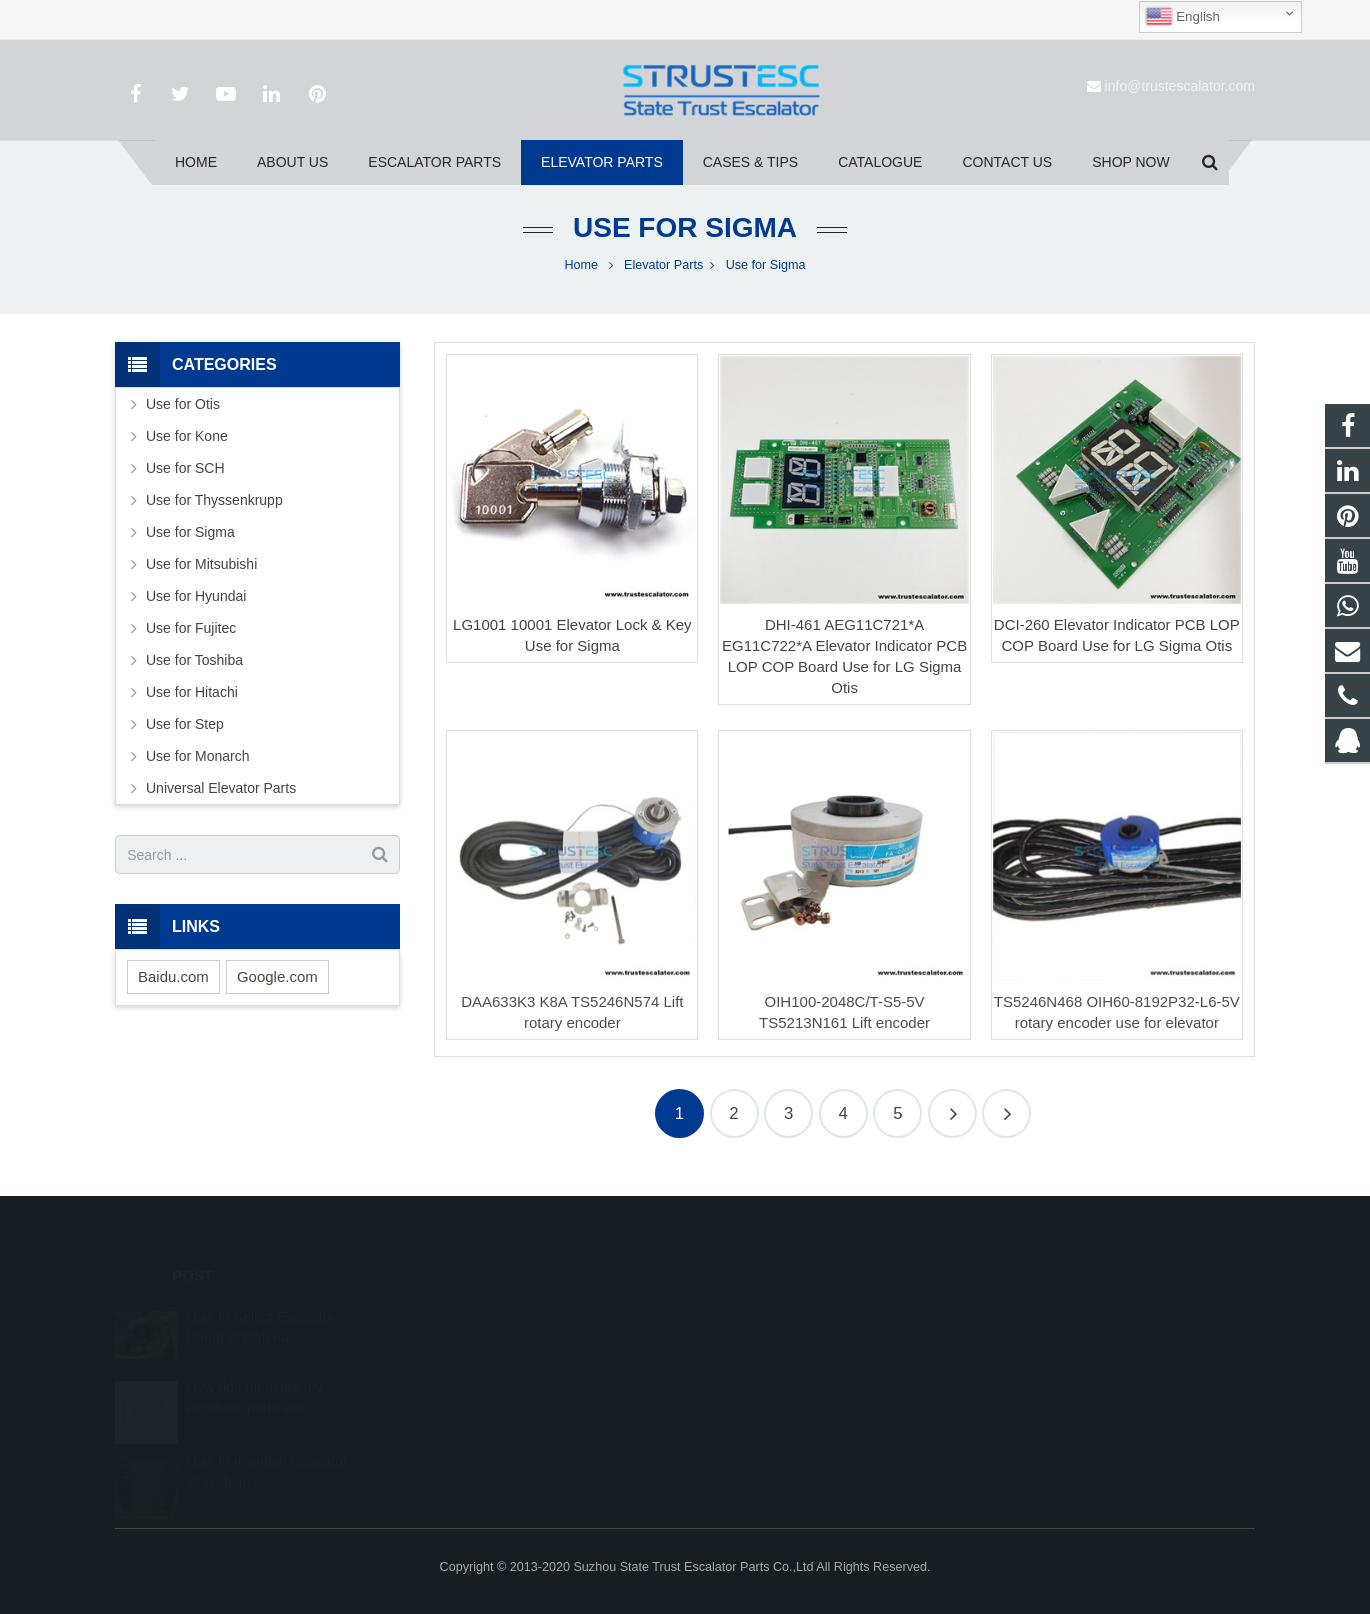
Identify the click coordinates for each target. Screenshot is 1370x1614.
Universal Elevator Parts (221, 788)
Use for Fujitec (191, 628)
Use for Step (185, 724)
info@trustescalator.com (1180, 86)
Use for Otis (183, 404)
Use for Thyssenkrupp (214, 500)
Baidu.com (173, 976)
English (1182, 17)
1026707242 (758, 1314)
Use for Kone (187, 436)
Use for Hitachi (192, 692)
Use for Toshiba (194, 660)
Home (582, 265)
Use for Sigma (685, 227)
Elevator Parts (663, 265)
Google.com (277, 976)
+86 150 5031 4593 (774, 1372)
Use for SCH (185, 468)
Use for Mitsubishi (201, 564)
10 (1006, 1113)
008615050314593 (773, 1343)
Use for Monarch (197, 756)
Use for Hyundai (196, 596)
